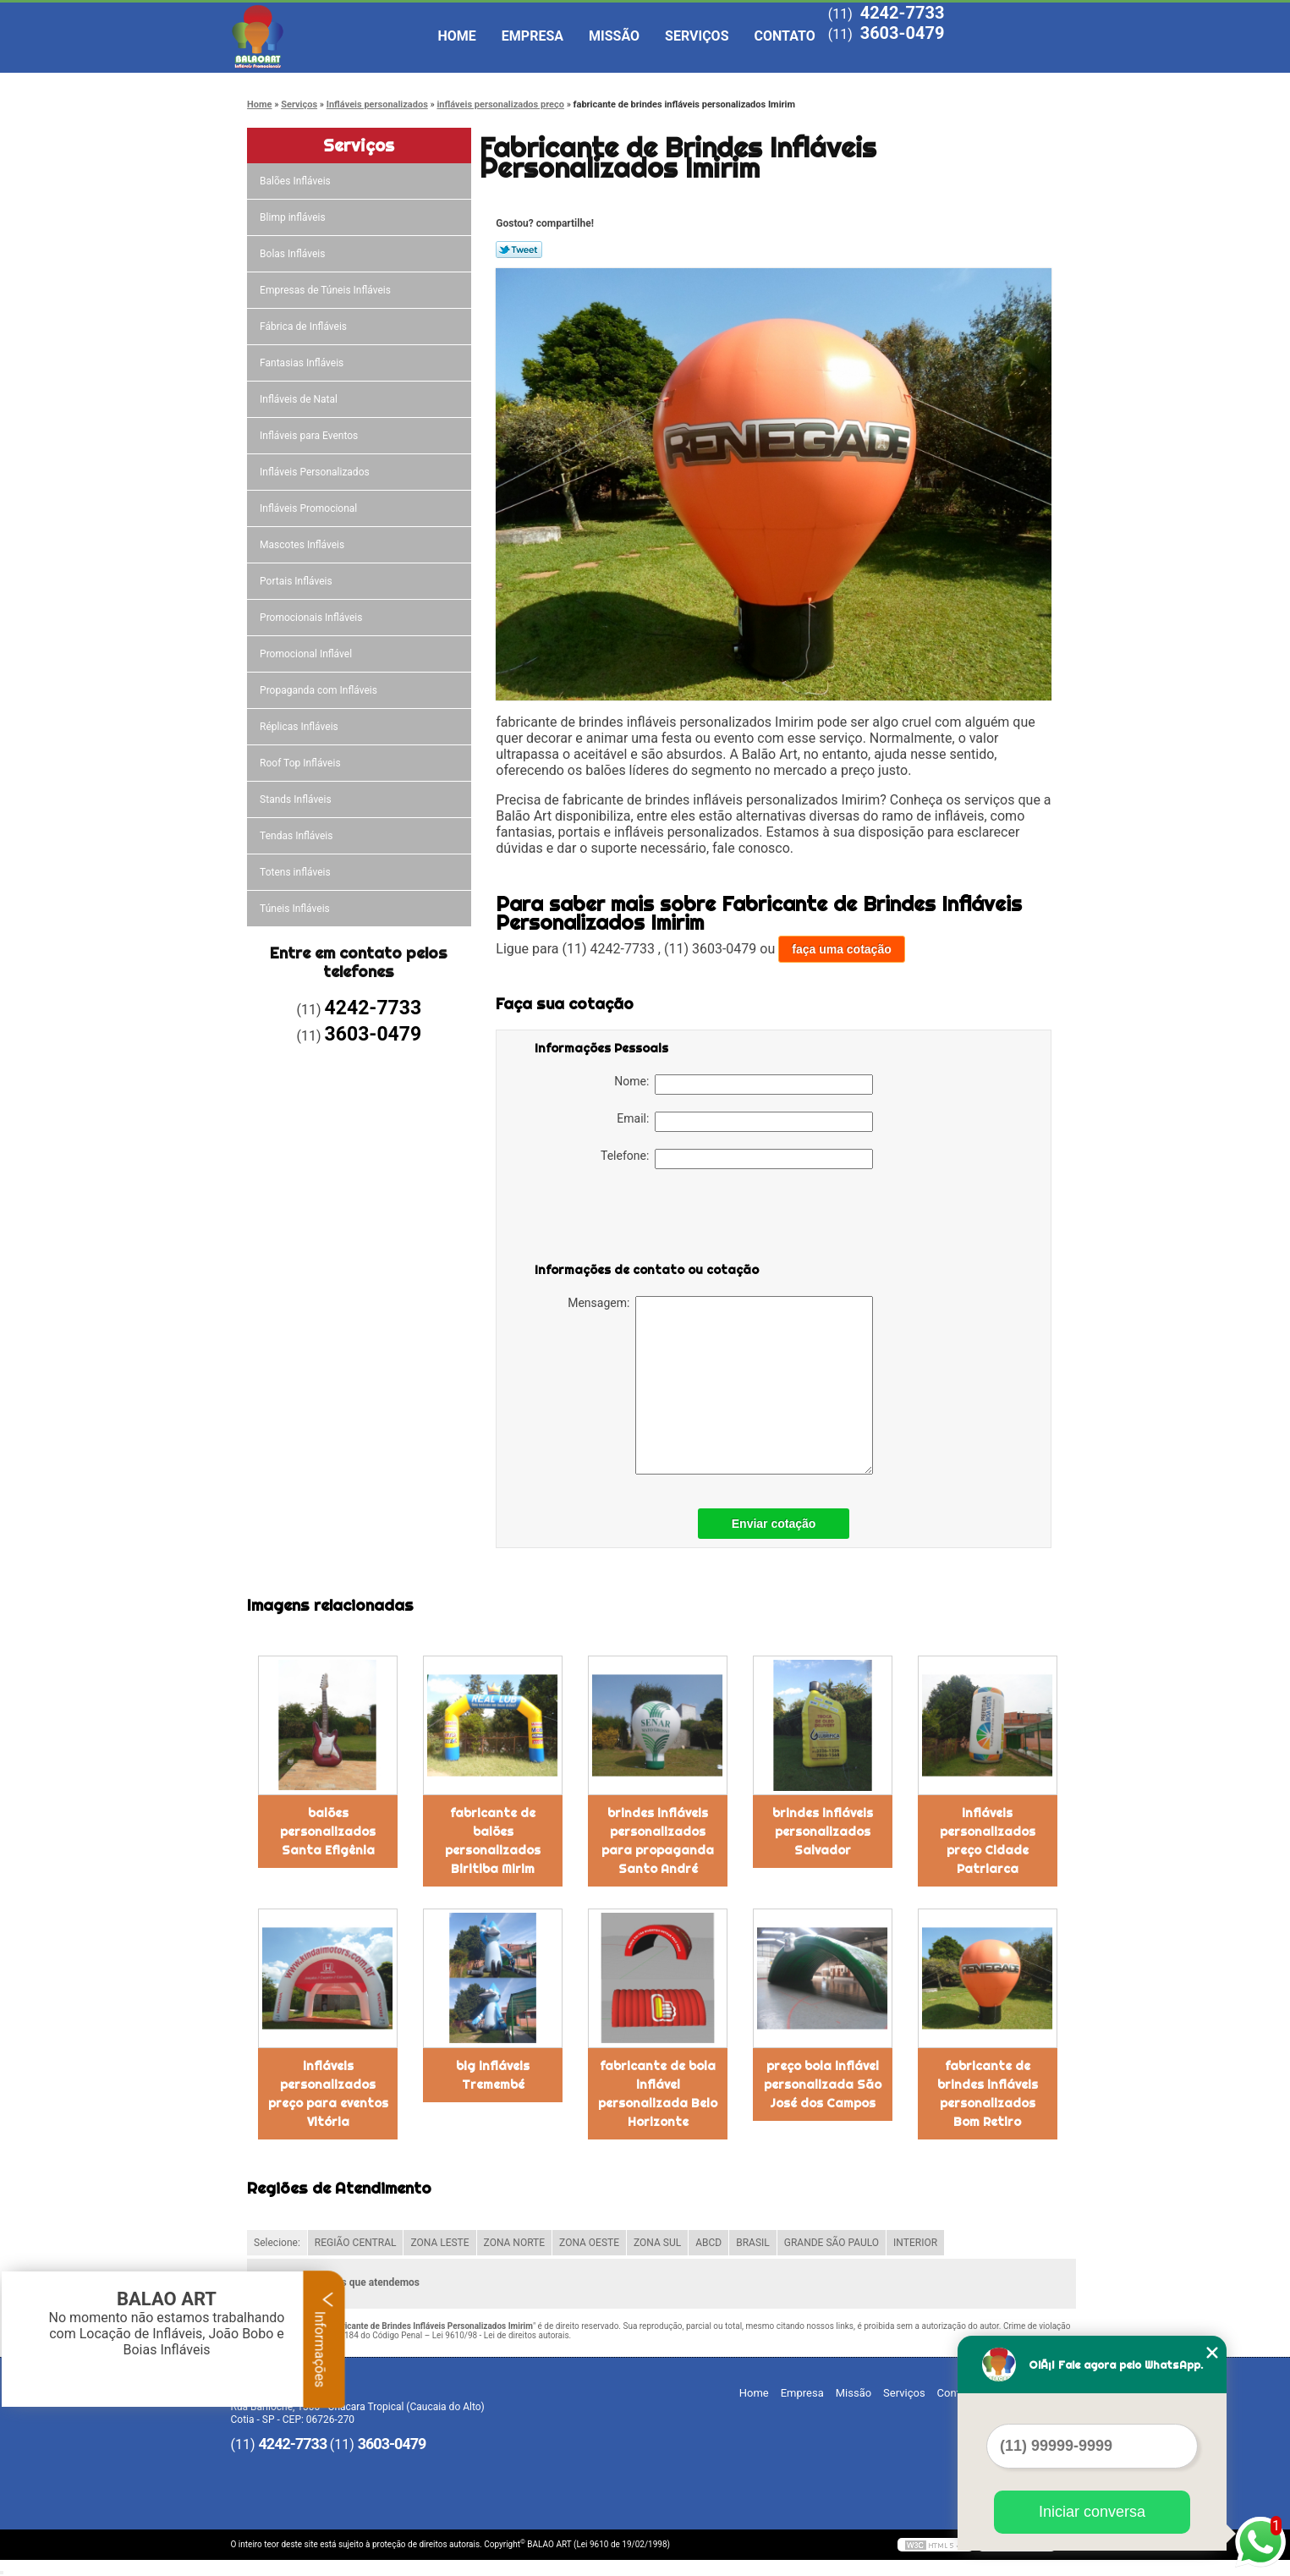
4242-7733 (902, 13)
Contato (785, 36)
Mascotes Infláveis (303, 545)
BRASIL (753, 2243)
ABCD (708, 2243)
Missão (614, 36)
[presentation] (642, 1219)
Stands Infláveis (296, 799)
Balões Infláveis (296, 181)
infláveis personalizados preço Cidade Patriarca (987, 1840)
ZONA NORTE (515, 2243)
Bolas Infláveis (293, 254)
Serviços (696, 36)
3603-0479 (902, 33)
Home (457, 36)
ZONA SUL (657, 2243)
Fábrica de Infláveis (304, 326)
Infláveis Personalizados (316, 472)
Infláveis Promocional (310, 508)
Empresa (532, 36)
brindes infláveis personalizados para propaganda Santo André (657, 1840)
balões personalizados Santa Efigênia (328, 1831)
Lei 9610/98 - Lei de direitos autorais (500, 2335)
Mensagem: (720, 1385)
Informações (324, 2339)
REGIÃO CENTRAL (356, 2243)
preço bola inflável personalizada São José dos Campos (822, 2084)
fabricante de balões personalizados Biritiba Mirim (493, 1840)
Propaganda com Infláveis (320, 690)
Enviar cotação (774, 1523)
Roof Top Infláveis (301, 763)
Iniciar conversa (1092, 2511)
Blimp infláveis (294, 217)
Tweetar (519, 249)
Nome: (743, 1084)
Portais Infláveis (297, 581)
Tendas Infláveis (297, 836)
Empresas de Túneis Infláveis (326, 290)
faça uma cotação (842, 949)
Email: (745, 1122)
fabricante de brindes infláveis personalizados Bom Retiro (987, 2093)
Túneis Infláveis (296, 909)
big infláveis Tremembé (493, 2075)
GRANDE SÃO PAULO (831, 2243)
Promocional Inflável (307, 654)
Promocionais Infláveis (312, 617)
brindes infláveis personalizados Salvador (822, 1831)
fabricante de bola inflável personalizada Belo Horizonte (657, 2093)
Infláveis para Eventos (310, 436)
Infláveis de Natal (300, 399)
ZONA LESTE (439, 2243)
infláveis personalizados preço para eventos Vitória (328, 2093)
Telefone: (737, 1159)
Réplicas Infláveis (300, 727)
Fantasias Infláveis (303, 363)
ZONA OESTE (589, 2243)
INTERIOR (915, 2243)
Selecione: (277, 2243)
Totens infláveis (296, 872)
